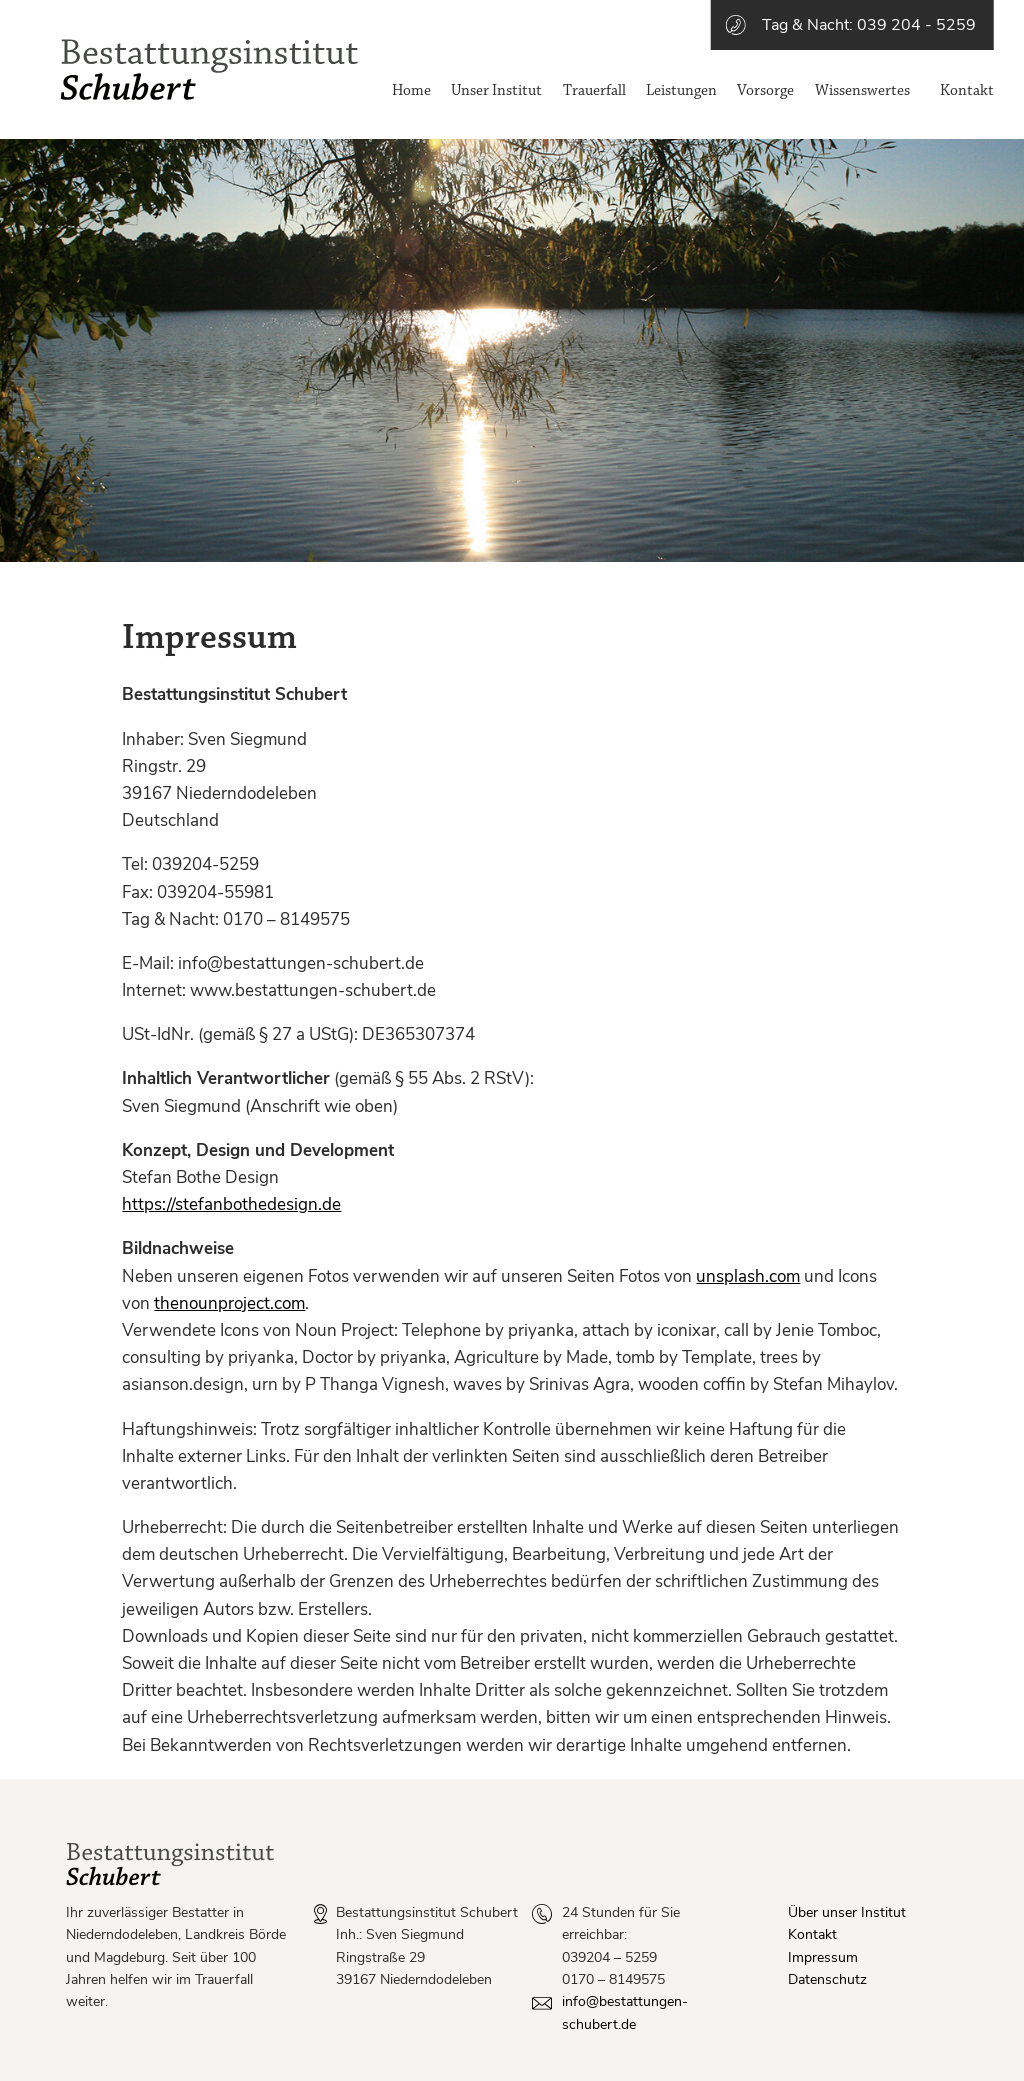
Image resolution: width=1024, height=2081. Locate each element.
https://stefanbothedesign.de (231, 1204)
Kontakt (812, 1934)
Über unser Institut (847, 1912)
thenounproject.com (229, 1303)
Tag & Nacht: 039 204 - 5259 (869, 25)
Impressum (823, 1957)
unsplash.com (748, 1276)
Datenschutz (827, 1979)
